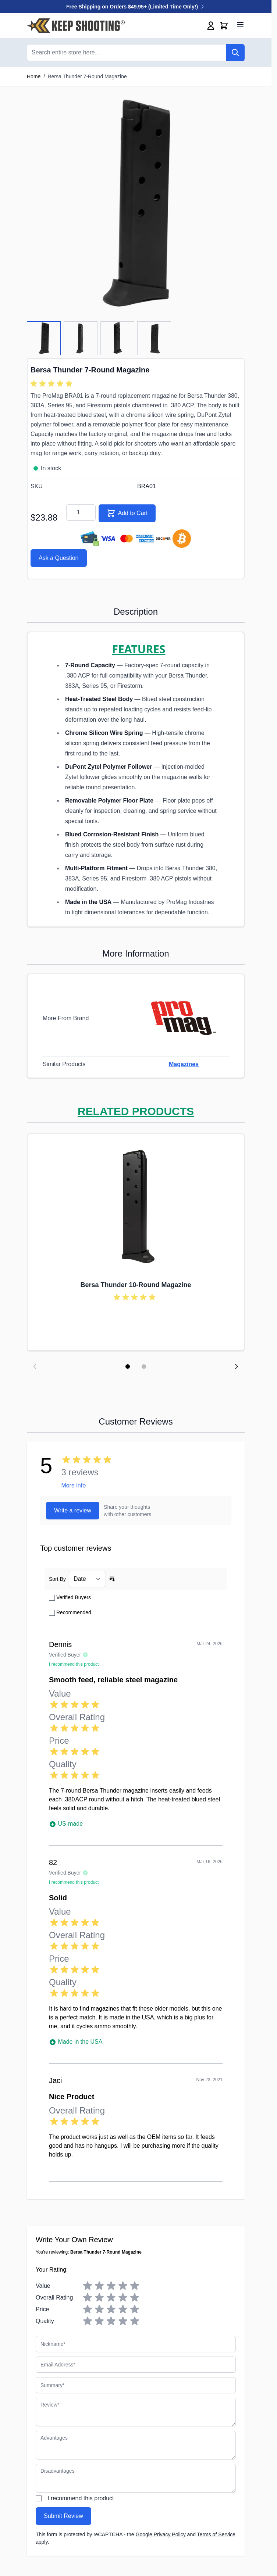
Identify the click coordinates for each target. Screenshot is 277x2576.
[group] (53, 383)
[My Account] (210, 25)
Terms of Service (216, 2534)
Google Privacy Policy (161, 2534)
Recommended (73, 1612)
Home (33, 76)
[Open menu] (240, 24)
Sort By (57, 1579)
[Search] (235, 52)
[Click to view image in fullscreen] (136, 203)
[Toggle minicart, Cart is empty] (224, 26)
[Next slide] (236, 1366)
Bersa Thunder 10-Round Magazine (135, 1285)
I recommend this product (80, 2498)
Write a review (72, 1510)
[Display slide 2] (144, 1366)
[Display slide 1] (128, 1366)
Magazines (184, 1064)
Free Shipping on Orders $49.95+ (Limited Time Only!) (135, 7)
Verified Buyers (73, 1597)
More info (73, 1485)
